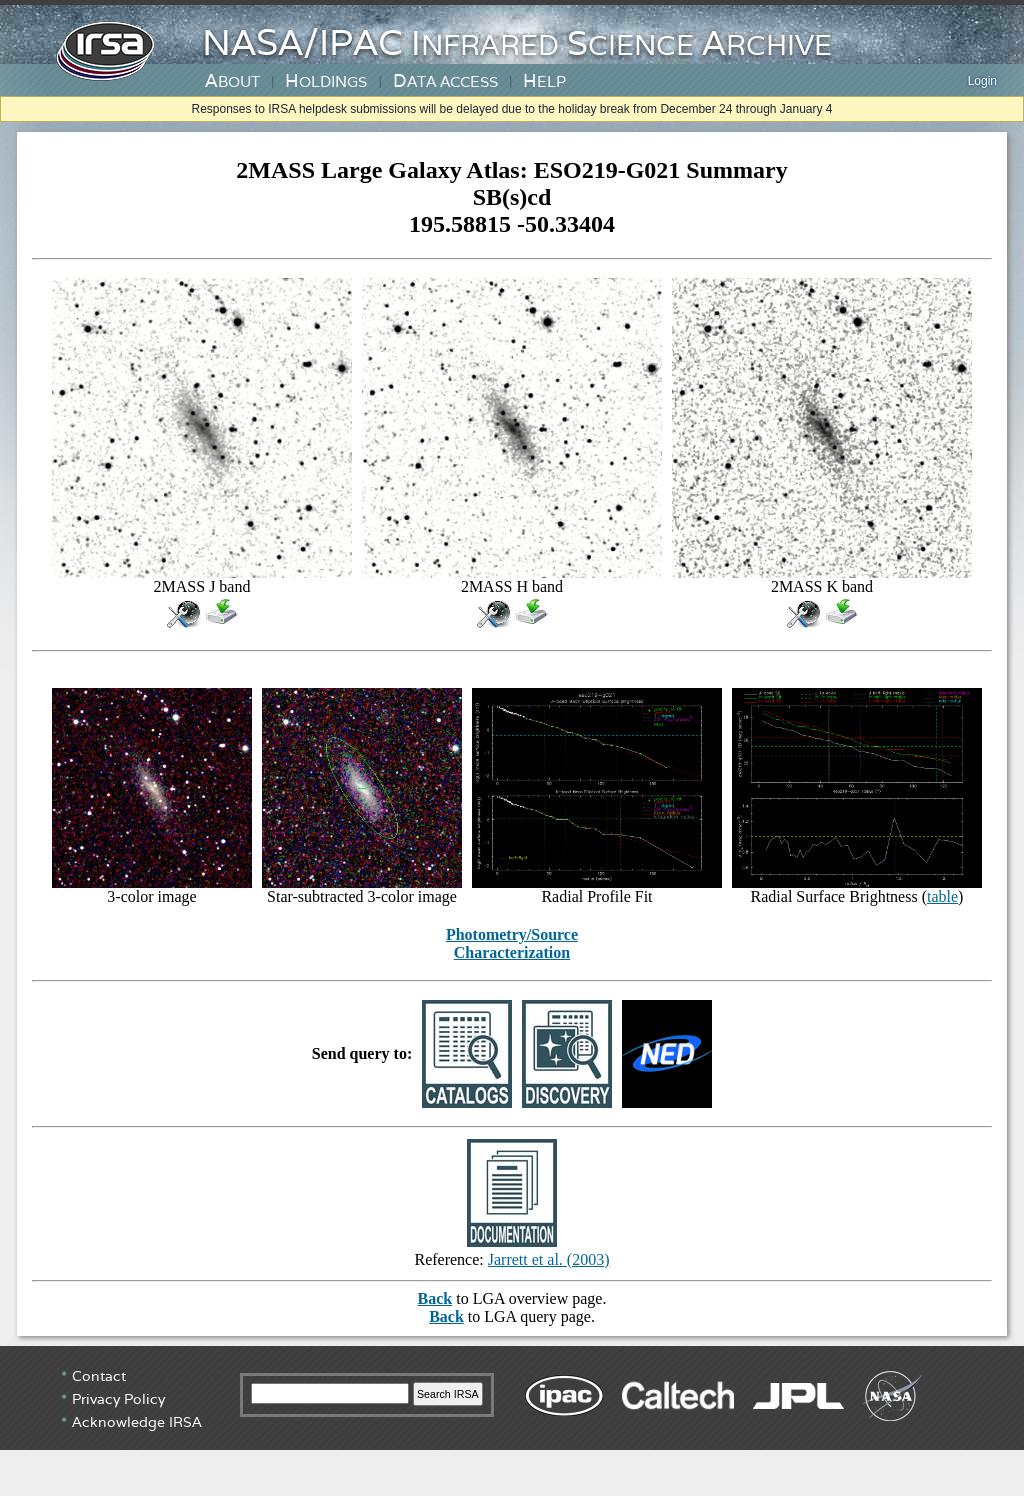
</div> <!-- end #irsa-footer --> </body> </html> (512, 1421)
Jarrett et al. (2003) (549, 1259)
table (942, 896)
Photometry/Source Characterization (512, 943)
